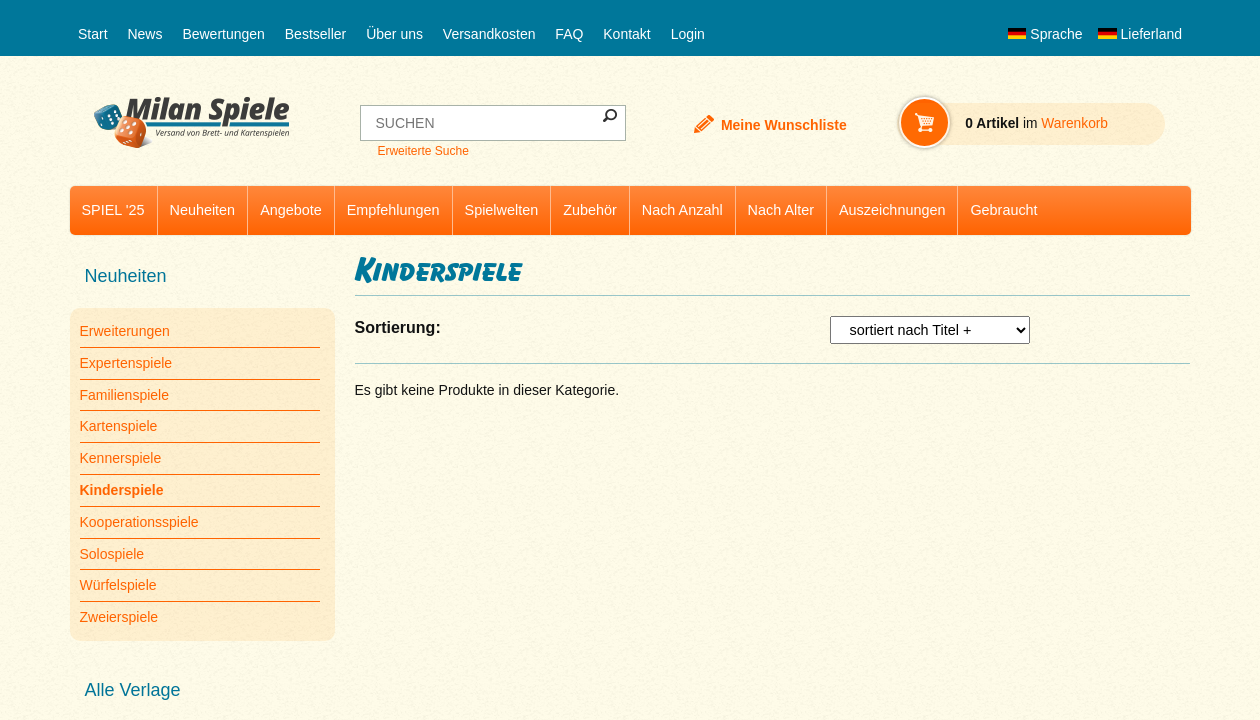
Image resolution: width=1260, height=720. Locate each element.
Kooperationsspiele (139, 522)
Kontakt (626, 34)
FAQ (569, 34)
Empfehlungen (393, 210)
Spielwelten (502, 210)
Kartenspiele (119, 426)
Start (93, 34)
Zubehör (590, 210)
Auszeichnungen (892, 210)
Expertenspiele (126, 363)
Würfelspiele (118, 585)
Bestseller (315, 34)
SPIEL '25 (113, 210)
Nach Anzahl (682, 210)
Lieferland (1140, 34)
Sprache (1045, 34)
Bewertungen (223, 34)
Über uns (394, 34)
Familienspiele (124, 395)
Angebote (291, 210)
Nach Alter (781, 210)
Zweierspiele (119, 617)
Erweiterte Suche (422, 151)
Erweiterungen (125, 331)
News (144, 34)
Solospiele (112, 554)
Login (688, 34)
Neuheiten (203, 210)
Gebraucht (1003, 210)
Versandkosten (489, 34)
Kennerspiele (121, 458)
